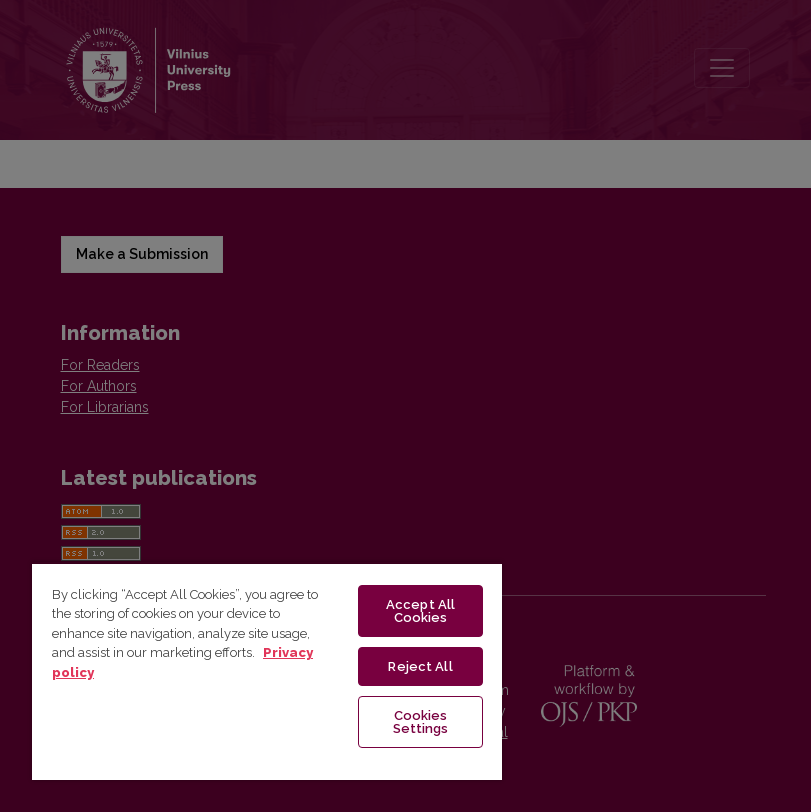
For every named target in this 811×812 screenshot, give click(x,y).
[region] (267, 671)
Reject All (420, 666)
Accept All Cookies (420, 611)
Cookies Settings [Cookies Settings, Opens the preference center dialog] (421, 722)
